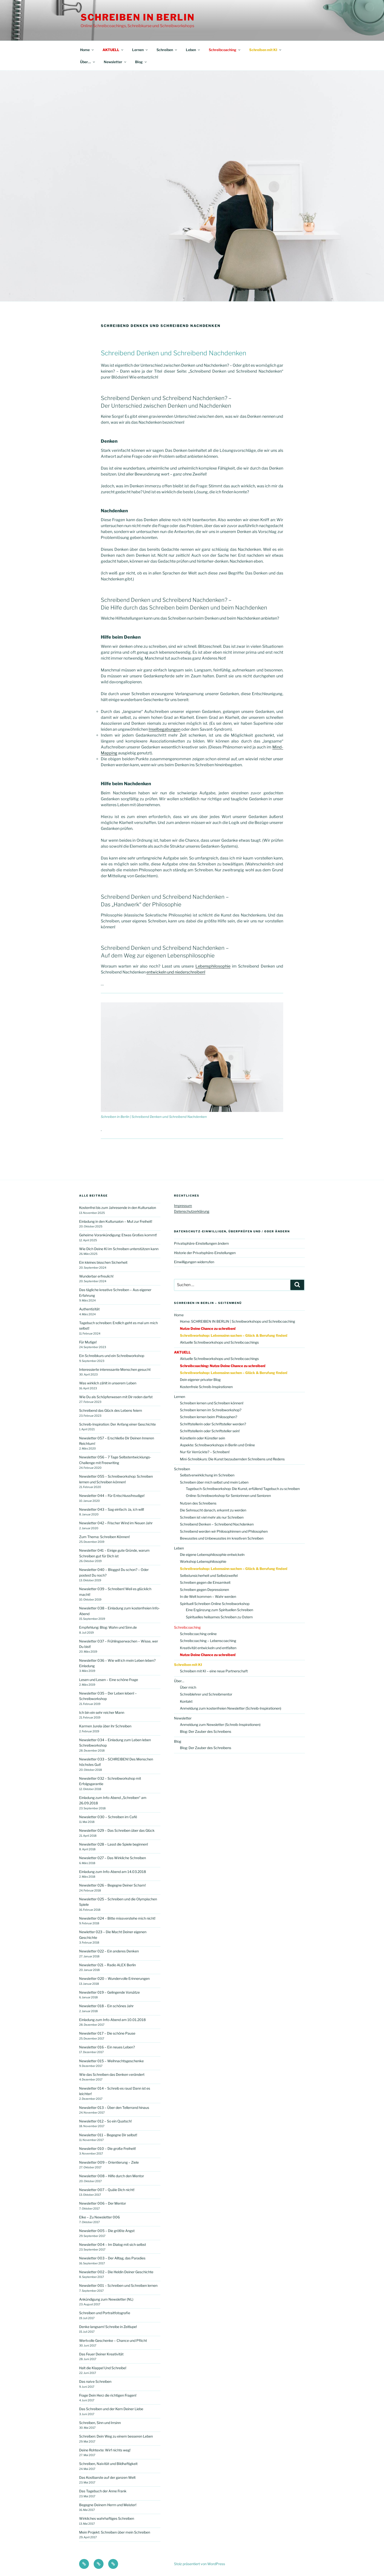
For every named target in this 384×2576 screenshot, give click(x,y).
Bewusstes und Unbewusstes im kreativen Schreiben (221, 1538)
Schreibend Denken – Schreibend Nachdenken (217, 1524)
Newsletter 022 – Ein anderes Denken (109, 1951)
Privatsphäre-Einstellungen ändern (201, 1243)
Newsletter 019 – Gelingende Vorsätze (109, 1992)
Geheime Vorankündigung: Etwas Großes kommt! (118, 1235)
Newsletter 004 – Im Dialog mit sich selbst (112, 2244)
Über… (88, 62)
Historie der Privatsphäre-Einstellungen (205, 1253)
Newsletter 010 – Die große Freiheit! (107, 2148)
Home (87, 50)
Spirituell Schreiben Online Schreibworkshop (214, 1604)
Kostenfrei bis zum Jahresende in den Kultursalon (117, 1207)
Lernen (140, 50)
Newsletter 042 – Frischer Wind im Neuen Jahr (116, 1523)
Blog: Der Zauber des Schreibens (205, 1731)
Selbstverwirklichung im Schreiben (207, 1475)
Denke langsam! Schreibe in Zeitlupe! (108, 2327)
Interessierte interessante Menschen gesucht (115, 1369)
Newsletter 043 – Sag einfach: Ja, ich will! (111, 1509)
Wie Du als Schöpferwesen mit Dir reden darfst (116, 1397)
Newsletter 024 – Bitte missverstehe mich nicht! (117, 1918)
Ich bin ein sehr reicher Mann (101, 1712)
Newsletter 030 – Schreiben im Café (108, 1817)
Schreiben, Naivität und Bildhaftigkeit (108, 2464)
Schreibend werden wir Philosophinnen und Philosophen (224, 1531)
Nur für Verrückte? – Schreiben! (204, 1452)
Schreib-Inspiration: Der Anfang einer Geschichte (117, 1424)
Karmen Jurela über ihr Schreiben (105, 1726)
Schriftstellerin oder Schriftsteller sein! (210, 1431)
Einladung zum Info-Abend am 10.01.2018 (112, 2020)
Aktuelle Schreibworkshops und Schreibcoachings (219, 1342)
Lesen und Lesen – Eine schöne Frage (108, 1680)
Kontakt (186, 1701)
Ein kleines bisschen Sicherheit (103, 1262)
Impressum (183, 1205)
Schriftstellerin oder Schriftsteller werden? (213, 1424)
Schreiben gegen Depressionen (204, 1589)
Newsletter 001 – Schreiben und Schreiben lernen (118, 2285)
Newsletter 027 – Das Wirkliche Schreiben (112, 1858)
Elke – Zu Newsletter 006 (99, 2217)
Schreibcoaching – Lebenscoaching (208, 1641)
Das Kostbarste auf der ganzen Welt (107, 2477)
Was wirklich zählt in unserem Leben (107, 1383)
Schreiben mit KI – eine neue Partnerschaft (214, 1671)
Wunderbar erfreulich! (96, 1276)
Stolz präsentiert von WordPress (199, 2564)
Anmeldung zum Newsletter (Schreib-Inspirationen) (220, 1724)
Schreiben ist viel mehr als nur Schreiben (212, 1517)
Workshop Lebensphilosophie (203, 1561)
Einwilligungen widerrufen (194, 1262)
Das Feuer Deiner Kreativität (101, 2354)
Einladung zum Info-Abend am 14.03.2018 (112, 1872)
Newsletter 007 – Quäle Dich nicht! (106, 2190)
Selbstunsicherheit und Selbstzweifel (209, 1575)
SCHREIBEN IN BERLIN (138, 17)
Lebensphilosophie (212, 966)
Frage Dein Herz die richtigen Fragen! (107, 2395)
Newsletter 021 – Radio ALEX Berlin (107, 1965)
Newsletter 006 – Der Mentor (102, 2203)
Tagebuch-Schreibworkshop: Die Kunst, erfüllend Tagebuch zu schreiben (243, 1489)
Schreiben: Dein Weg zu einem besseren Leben (116, 2436)
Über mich (188, 1687)
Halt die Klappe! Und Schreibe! (102, 2368)
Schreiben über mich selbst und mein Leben (214, 1482)
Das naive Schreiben (95, 2381)
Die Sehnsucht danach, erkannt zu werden (213, 1510)
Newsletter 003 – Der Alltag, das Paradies (112, 2258)
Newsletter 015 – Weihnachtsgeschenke (111, 2061)
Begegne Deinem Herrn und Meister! (107, 2505)
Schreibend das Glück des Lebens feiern (110, 1410)
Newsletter (115, 62)
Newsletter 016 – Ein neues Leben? (107, 2047)
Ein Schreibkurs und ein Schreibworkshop (111, 1356)
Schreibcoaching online (198, 1634)
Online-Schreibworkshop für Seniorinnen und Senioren (228, 1495)
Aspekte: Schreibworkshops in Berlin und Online (217, 1445)
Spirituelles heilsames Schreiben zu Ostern (219, 1617)
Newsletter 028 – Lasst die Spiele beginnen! (113, 1844)
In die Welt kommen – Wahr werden (208, 1596)
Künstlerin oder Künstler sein (202, 1438)
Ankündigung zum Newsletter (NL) (106, 2299)
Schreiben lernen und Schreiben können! (211, 1403)
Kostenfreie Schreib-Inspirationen (206, 1387)
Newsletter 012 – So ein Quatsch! (105, 2121)
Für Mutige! (88, 1342)
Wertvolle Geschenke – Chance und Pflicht (113, 2340)
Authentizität (89, 1309)
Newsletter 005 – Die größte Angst (107, 2231)
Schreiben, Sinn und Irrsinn (100, 2423)
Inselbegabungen (164, 729)
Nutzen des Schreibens (198, 1503)
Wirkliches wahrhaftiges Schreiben (106, 2518)
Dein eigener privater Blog (200, 1379)
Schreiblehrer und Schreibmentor (206, 1694)
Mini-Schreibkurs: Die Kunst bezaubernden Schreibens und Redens (232, 1459)
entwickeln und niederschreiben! (175, 972)
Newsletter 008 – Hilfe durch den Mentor (111, 2176)
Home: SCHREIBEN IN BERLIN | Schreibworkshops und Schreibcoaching (237, 1321)
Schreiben (167, 50)
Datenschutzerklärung (191, 1211)
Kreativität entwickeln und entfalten (208, 1648)
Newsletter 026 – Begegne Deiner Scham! (112, 1885)
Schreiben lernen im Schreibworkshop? (210, 1410)
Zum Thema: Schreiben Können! (104, 1537)
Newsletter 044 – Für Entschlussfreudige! (111, 1495)
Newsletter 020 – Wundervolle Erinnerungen (114, 1978)
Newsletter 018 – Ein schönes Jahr (106, 2006)
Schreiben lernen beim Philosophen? (208, 1417)
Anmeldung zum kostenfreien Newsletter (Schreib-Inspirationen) (230, 1708)
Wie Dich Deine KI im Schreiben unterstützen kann (118, 1249)
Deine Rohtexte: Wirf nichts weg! (104, 2450)
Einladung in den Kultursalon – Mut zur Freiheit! (115, 1221)
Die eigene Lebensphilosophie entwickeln (212, 1554)
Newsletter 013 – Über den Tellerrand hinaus (114, 2107)
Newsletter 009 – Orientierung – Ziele (109, 2162)
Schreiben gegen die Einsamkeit (205, 1582)
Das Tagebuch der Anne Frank (102, 2491)
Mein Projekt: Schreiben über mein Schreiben (114, 2532)
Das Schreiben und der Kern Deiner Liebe (111, 2409)
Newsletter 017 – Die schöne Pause (107, 2033)
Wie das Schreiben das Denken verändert (111, 2074)
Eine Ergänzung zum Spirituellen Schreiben (219, 1610)
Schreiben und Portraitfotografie (104, 2313)
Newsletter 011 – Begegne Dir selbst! (108, 2135)
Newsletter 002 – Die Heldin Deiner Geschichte (116, 2272)
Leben (193, 50)
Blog (141, 62)
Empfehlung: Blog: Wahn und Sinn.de (108, 1627)
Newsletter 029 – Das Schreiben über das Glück (117, 1830)
